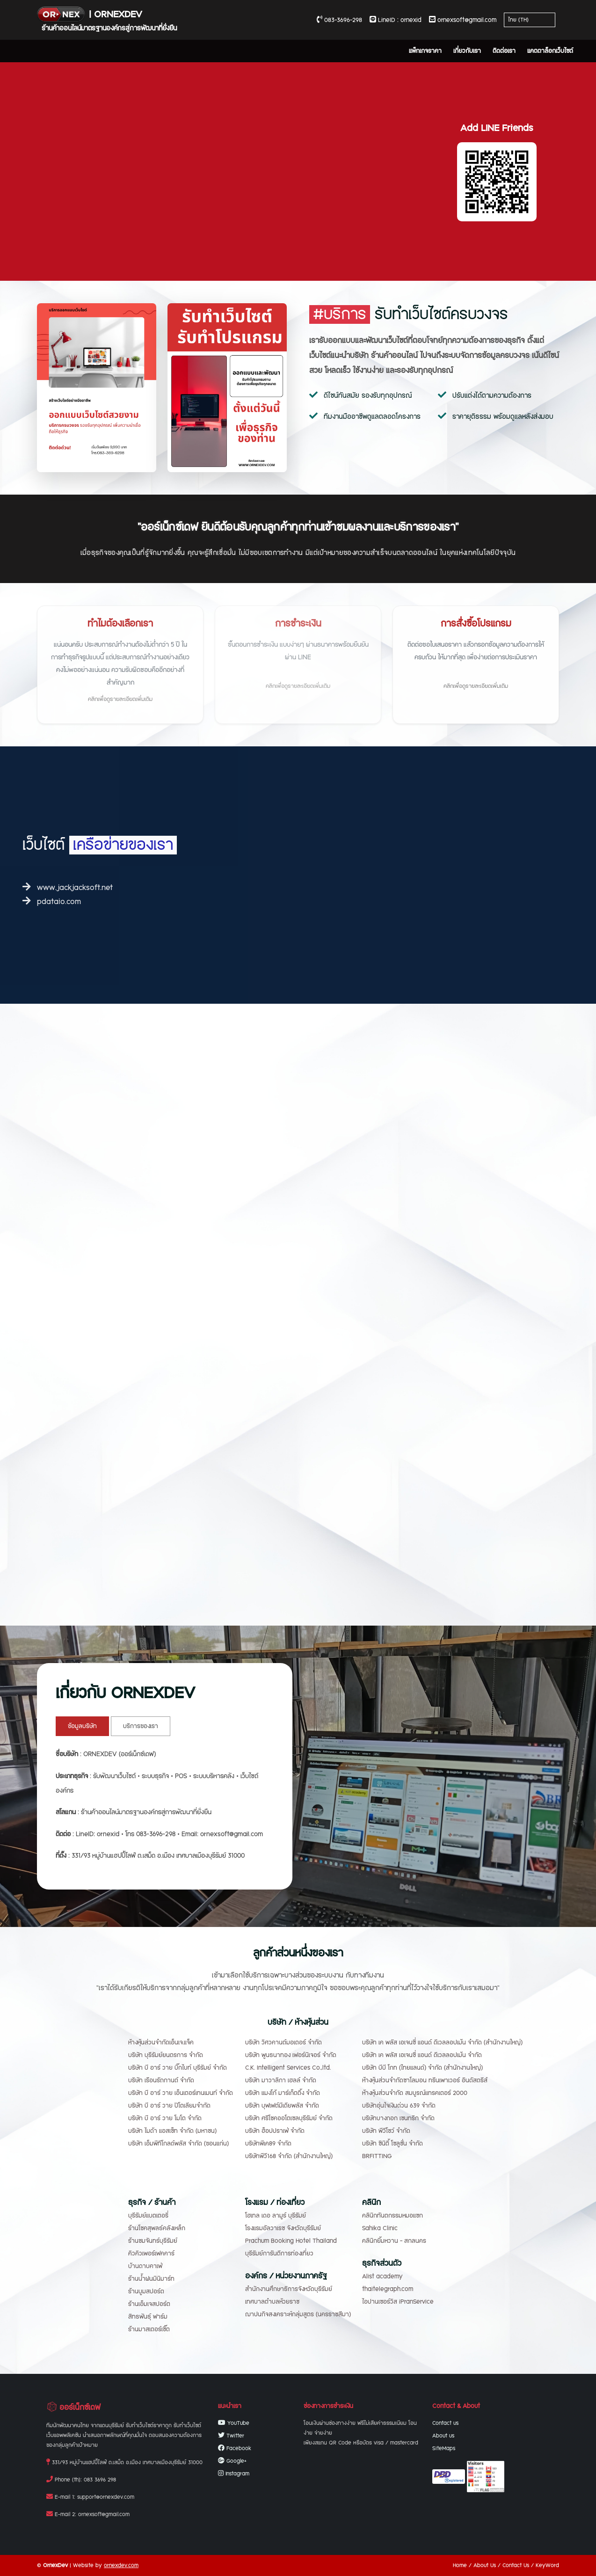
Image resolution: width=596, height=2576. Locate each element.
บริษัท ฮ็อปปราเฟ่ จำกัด (275, 2131)
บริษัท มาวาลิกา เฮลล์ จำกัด (280, 2080)
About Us (484, 2565)
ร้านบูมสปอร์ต (146, 2291)
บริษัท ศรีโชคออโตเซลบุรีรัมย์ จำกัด (289, 2118)
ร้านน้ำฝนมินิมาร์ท (151, 2279)
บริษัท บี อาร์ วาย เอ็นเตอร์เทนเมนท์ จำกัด (180, 2093)
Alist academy (382, 2276)
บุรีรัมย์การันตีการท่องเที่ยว (279, 2253)
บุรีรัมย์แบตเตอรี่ (148, 2215)
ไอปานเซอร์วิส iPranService (398, 2302)
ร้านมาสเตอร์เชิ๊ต (149, 2329)
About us (443, 2435)
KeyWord (547, 2565)
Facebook (234, 2448)
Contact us (445, 2423)
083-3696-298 (339, 19)
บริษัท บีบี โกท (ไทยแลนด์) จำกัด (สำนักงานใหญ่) (422, 2068)
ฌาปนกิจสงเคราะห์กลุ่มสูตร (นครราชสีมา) (298, 2314)
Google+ (232, 2461)
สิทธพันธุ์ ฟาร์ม (147, 2317)
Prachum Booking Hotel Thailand (291, 2241)
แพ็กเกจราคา (425, 51)
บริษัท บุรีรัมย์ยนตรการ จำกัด (165, 2055)
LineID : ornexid (396, 19)
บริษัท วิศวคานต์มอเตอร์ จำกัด (283, 2042)
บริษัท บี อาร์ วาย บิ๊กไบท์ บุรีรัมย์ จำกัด (177, 2068)
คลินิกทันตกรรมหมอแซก (392, 2215)
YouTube (233, 2423)
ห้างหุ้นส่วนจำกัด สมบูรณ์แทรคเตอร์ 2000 (414, 2093)
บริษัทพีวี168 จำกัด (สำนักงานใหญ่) (289, 2156)
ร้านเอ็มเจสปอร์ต (149, 2304)
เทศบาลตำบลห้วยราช (272, 2302)
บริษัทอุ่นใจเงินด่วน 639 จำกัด (399, 2105)
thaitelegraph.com (387, 2289)
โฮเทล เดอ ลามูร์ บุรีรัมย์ (275, 2215)
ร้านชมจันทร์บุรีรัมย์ (152, 2241)
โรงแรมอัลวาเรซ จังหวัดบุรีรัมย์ (283, 2228)
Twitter (231, 2435)
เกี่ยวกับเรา (467, 51)
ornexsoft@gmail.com (462, 19)
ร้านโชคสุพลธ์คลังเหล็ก (156, 2228)
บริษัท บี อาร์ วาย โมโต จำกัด (165, 2118)
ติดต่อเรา (504, 51)
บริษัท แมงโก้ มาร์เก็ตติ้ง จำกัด (282, 2093)
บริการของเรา (140, 1726)
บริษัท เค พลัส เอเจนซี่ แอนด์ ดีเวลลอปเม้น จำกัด (422, 2055)
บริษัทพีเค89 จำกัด (268, 2143)
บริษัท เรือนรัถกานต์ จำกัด (161, 2080)
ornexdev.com (121, 2565)
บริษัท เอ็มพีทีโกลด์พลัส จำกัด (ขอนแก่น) (178, 2143)
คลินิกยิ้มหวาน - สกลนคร (394, 2241)
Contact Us (515, 2565)
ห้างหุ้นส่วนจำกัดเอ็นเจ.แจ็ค (161, 2042)
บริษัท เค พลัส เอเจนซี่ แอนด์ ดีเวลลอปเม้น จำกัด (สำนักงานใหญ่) (442, 2042)
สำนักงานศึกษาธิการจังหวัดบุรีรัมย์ (288, 2289)
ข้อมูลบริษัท (82, 1726)
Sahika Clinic (380, 2228)
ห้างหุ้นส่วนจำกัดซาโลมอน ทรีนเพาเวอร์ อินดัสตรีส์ (424, 2080)
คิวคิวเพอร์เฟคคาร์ (151, 2253)
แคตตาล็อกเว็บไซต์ (550, 51)
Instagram (233, 2473)
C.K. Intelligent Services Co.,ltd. (288, 2068)
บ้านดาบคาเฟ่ (145, 2266)
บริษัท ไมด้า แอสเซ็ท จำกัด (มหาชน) (172, 2131)
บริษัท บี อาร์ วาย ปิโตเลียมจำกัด (169, 2105)
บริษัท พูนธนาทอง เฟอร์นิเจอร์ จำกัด (290, 2055)
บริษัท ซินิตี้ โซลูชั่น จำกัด (392, 2143)
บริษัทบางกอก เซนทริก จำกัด (398, 2118)
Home (460, 2565)
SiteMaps (443, 2448)
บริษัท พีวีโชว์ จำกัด (386, 2131)
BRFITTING (377, 2156)
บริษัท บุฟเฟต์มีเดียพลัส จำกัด (282, 2105)
